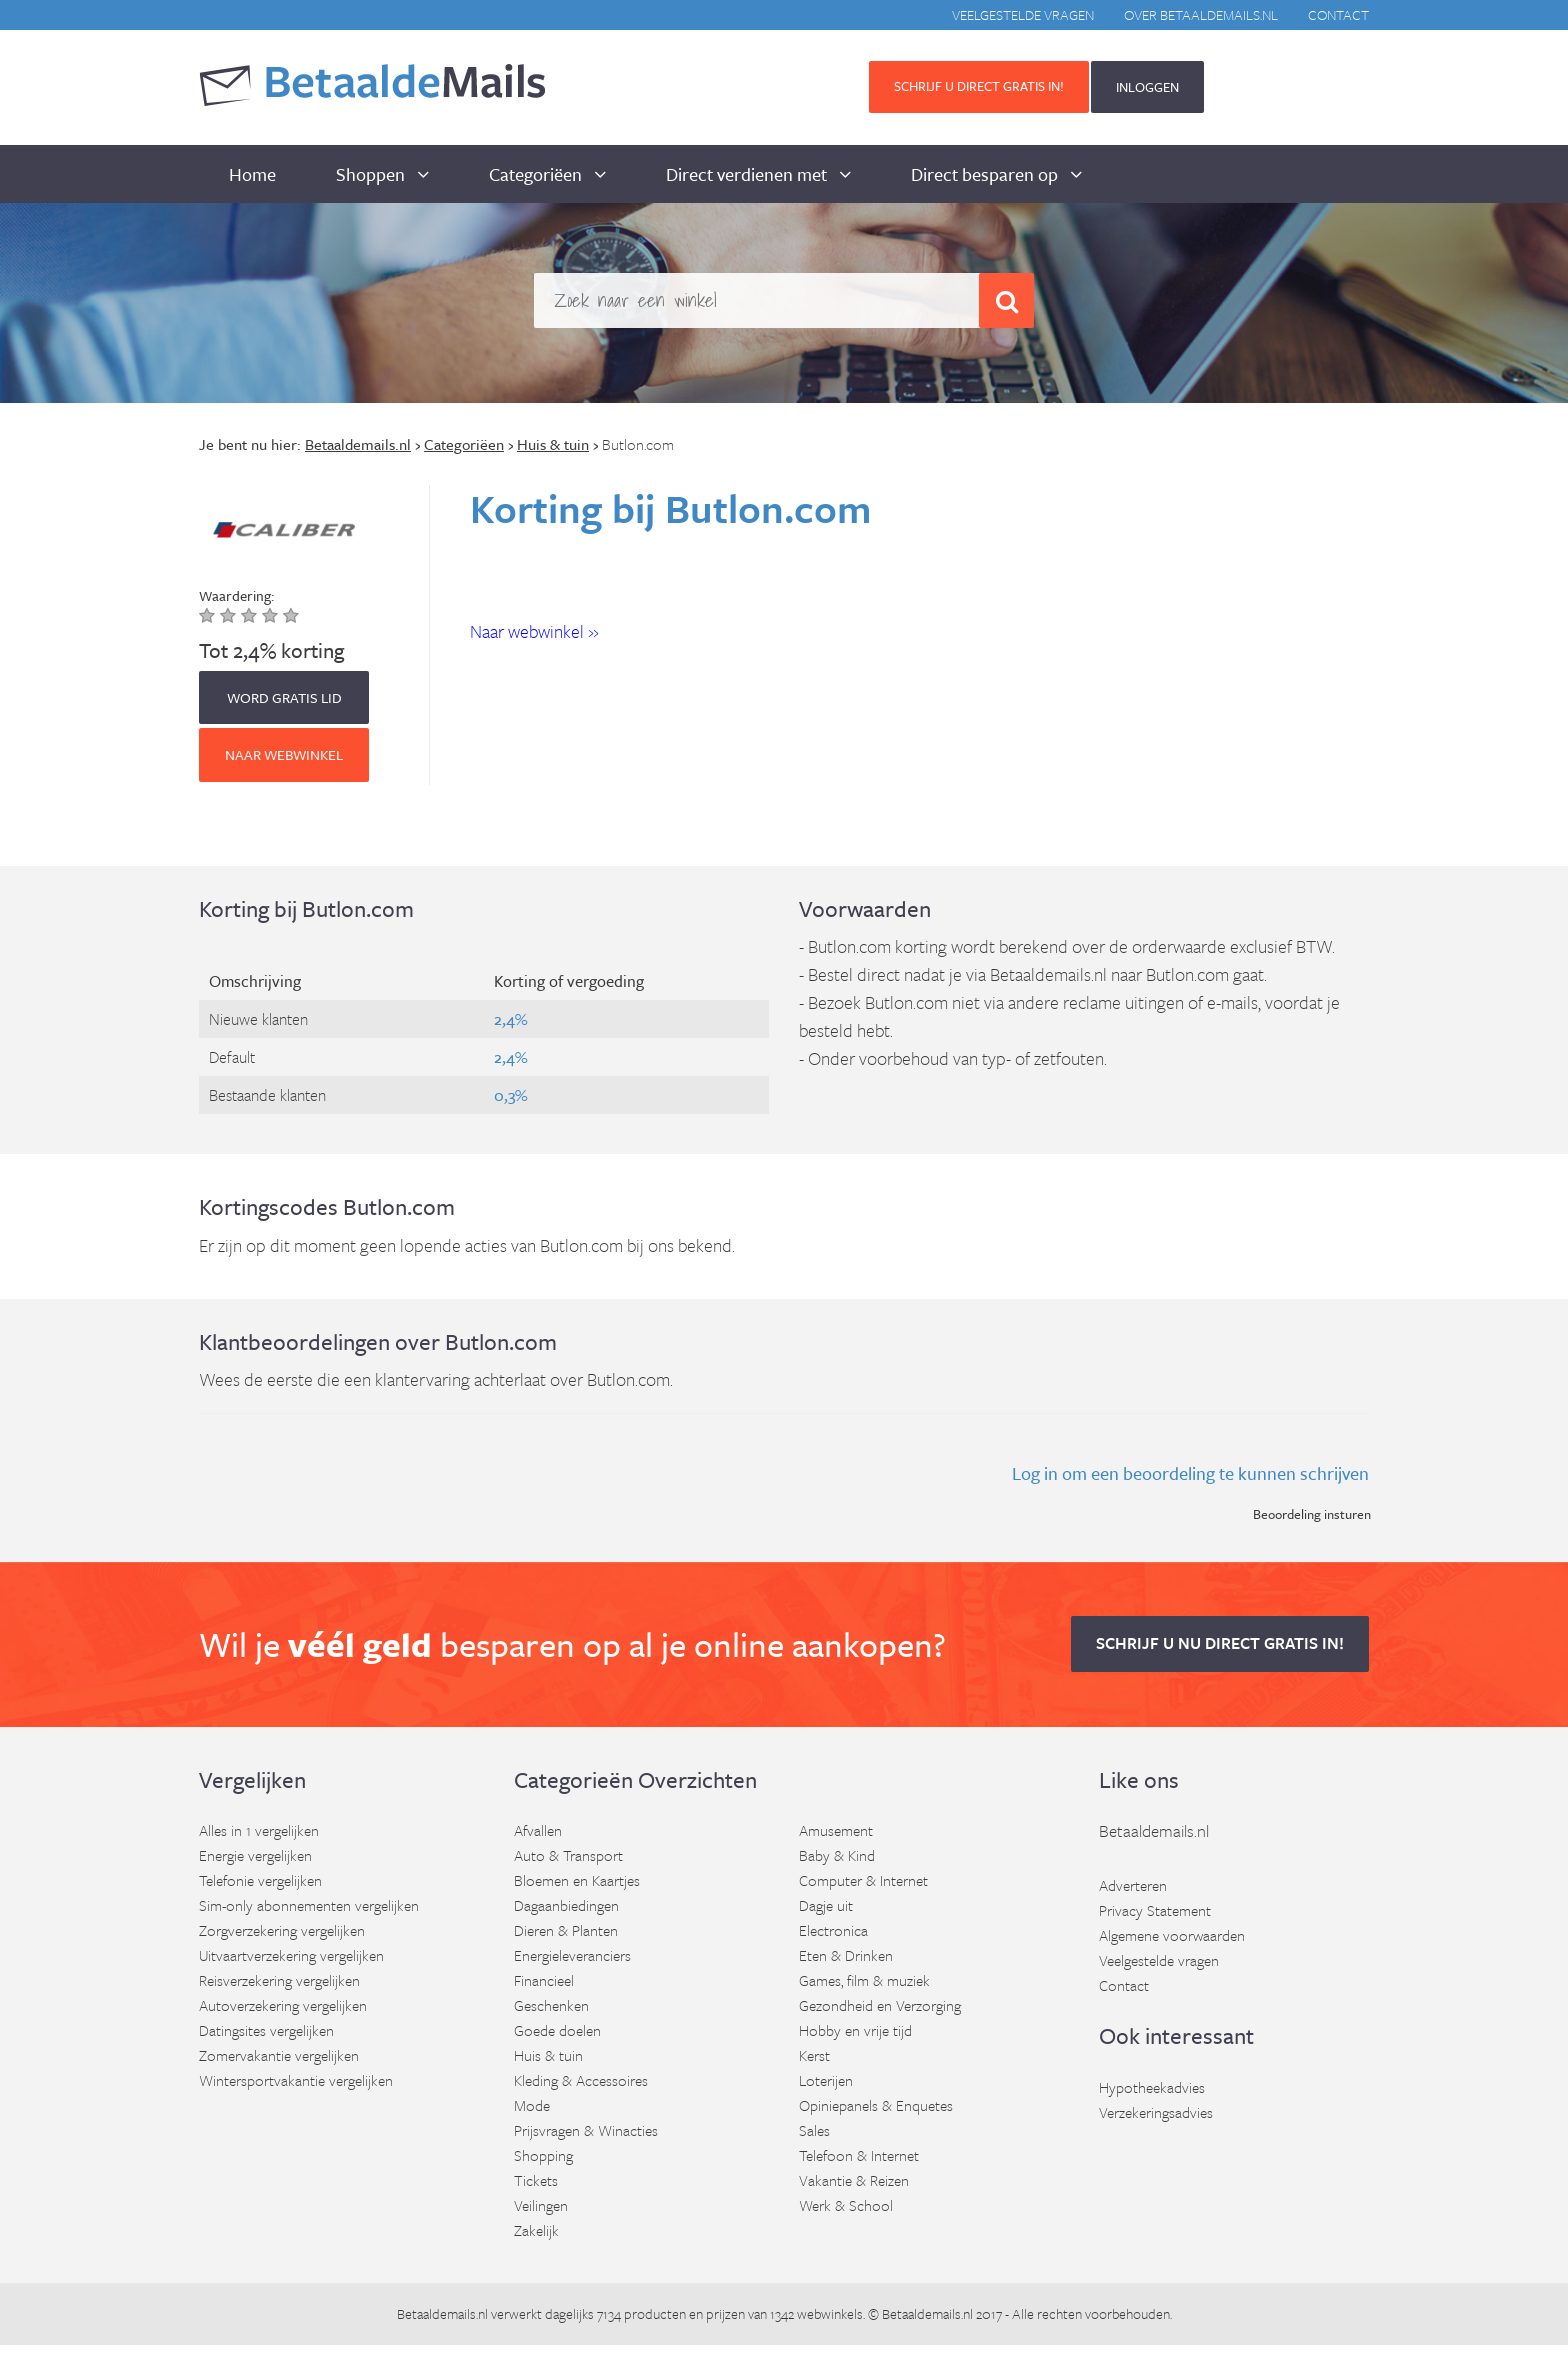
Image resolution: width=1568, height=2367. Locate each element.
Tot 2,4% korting (271, 650)
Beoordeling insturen (1312, 1514)
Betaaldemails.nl (1154, 1830)
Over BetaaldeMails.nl (1201, 14)
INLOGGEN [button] (1147, 87)
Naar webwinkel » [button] (534, 631)
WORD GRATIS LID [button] (284, 697)
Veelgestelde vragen (1023, 14)
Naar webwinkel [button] (284, 754)
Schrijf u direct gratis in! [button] (979, 86)
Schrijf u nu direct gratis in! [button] (1220, 1643)
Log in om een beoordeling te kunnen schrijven (1190, 1473)
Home (252, 174)
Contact (1338, 14)
